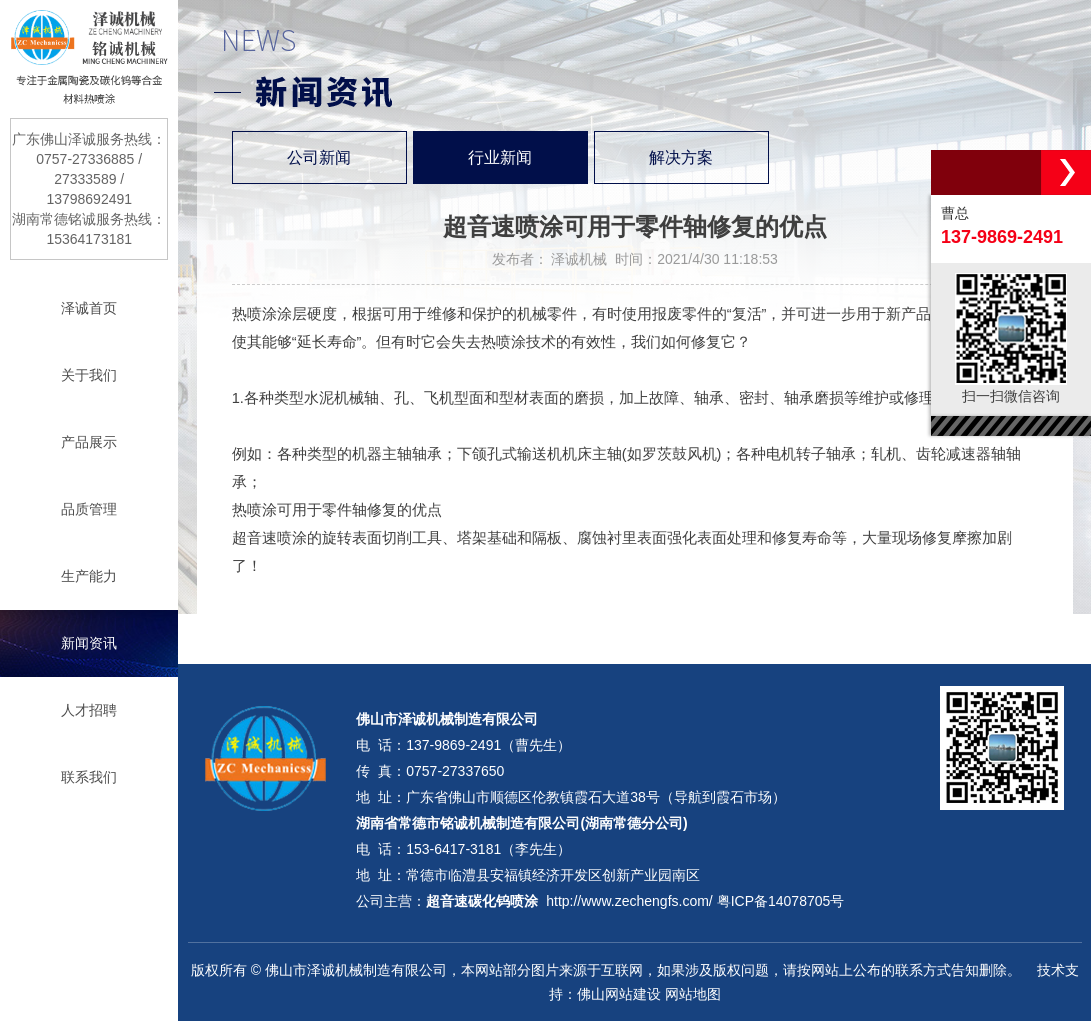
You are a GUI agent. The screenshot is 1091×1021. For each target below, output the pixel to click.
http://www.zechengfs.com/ (629, 901)
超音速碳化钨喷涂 (482, 901)
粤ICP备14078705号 (781, 901)
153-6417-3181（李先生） (488, 849)
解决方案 (681, 157)
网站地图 (693, 994)
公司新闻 (319, 157)
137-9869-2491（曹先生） (488, 745)
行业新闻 (500, 157)
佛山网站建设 (619, 994)
